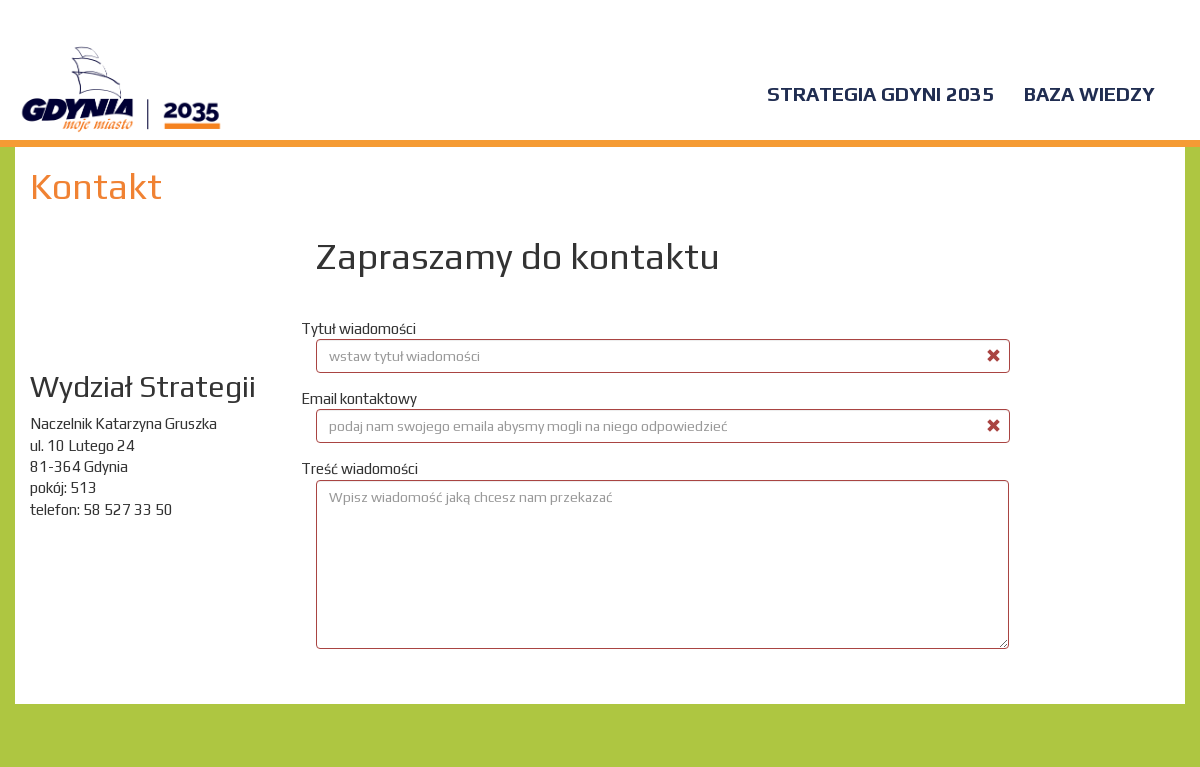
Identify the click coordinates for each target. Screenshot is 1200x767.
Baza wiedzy (1089, 93)
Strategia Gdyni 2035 (880, 93)
